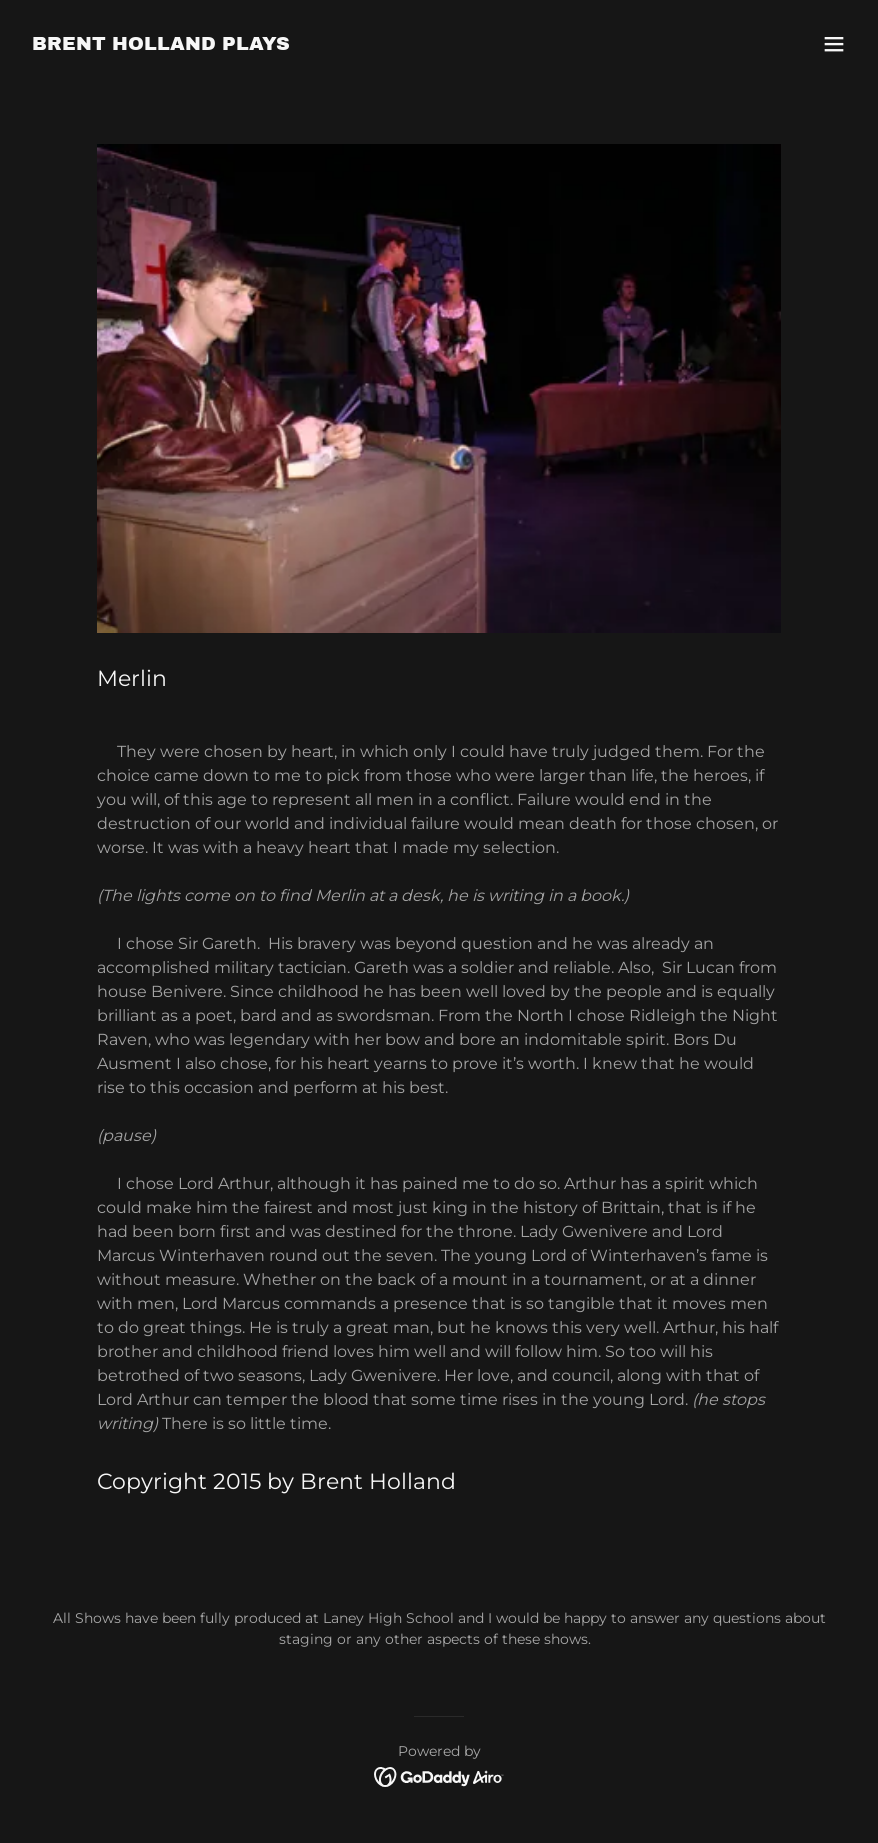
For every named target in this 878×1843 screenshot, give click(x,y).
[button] (834, 44)
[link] (161, 44)
